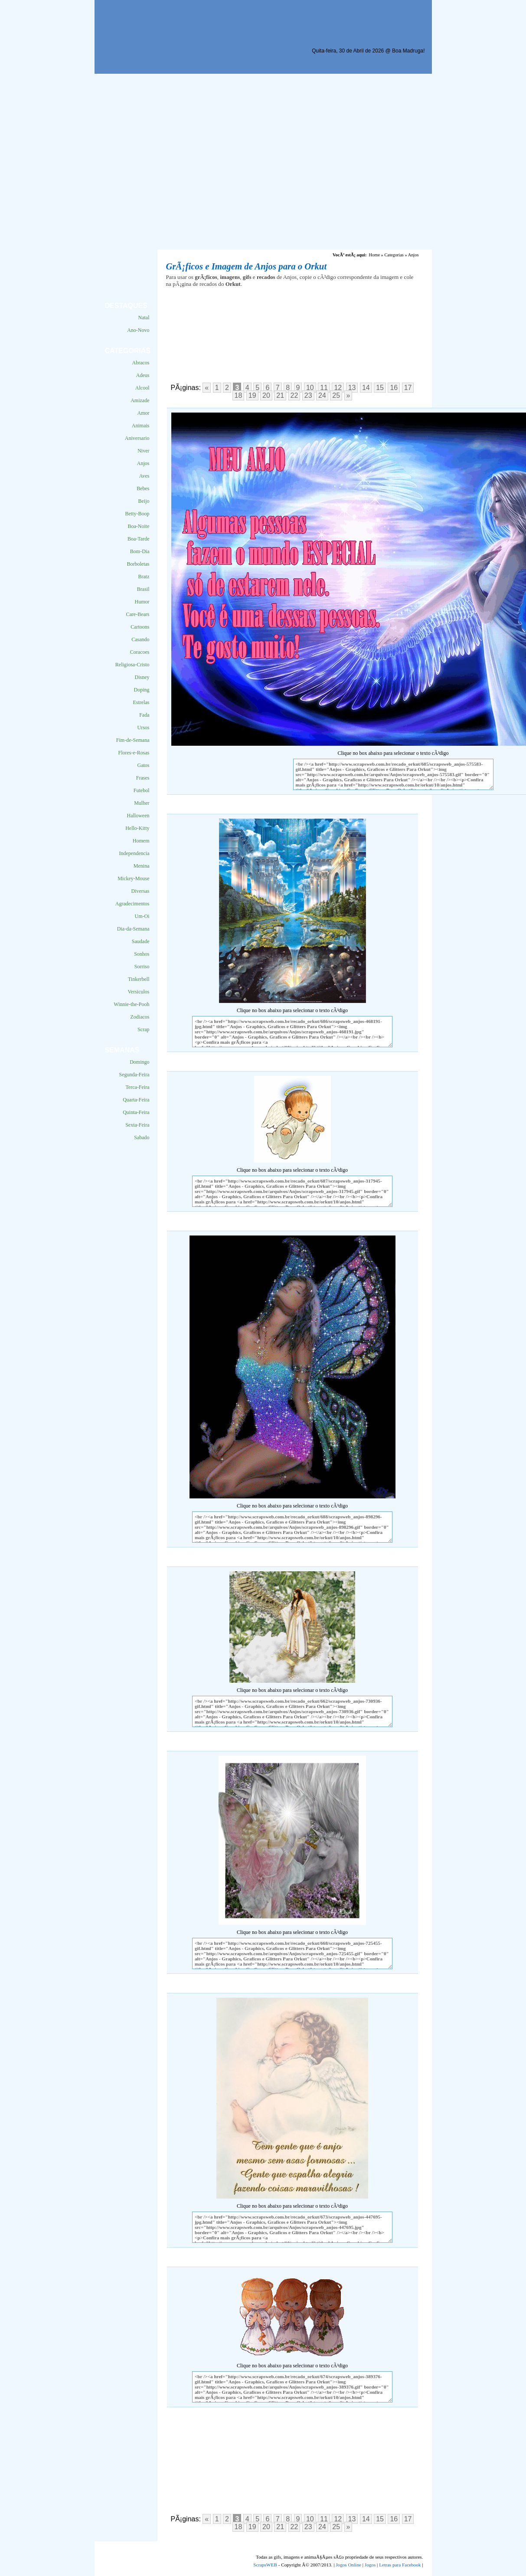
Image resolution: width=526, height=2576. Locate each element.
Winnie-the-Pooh (131, 1004)
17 (408, 387)
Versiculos (139, 992)
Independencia (134, 853)
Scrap (143, 1029)
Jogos (370, 2564)
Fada (144, 715)
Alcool (142, 388)
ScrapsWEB (265, 2564)
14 (366, 387)
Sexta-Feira (137, 1125)
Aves (144, 476)
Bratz (144, 577)
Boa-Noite (139, 526)
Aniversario (137, 438)
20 (266, 395)
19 (252, 395)
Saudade (141, 941)
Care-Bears (138, 614)
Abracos (141, 363)
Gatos (143, 765)
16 (394, 387)
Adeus (143, 375)
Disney (142, 677)
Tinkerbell (139, 979)
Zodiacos (140, 1017)
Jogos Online (348, 2564)
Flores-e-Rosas (134, 753)
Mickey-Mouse (133, 878)
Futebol (142, 790)
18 (238, 395)
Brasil (143, 589)
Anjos (143, 463)
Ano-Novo (138, 330)
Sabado (141, 1137)
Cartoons (140, 627)
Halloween (138, 816)
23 (308, 395)
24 (322, 395)
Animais (141, 426)
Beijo (144, 501)
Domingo (139, 1062)
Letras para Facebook (400, 2564)
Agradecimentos (132, 904)
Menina (142, 866)
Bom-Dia (140, 551)
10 (310, 387)
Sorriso (142, 967)
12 (338, 387)
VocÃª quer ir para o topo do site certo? (510, 2555)
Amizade (140, 400)
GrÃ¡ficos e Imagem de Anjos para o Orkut (246, 266)
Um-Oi (142, 916)
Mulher (141, 803)
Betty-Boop (137, 514)
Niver (143, 451)
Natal (144, 318)
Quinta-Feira (136, 1112)
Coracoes (140, 652)
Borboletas (138, 564)
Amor (143, 413)
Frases (143, 778)
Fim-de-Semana (133, 740)
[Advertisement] (176, 161)
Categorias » (395, 254)
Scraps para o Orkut (144, 28)
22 (294, 395)
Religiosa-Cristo (132, 665)
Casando (140, 639)
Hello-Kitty (137, 828)
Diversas (140, 891)
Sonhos (141, 954)
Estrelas (141, 702)
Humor (142, 602)
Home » (376, 254)
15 (380, 387)
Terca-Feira (137, 1087)
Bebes (143, 488)
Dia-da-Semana (133, 929)
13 (352, 387)
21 (280, 395)
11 (324, 387)
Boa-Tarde (138, 539)
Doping (142, 690)
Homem (141, 841)
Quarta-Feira (136, 1100)
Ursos (143, 727)
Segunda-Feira (134, 1075)
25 (336, 395)
